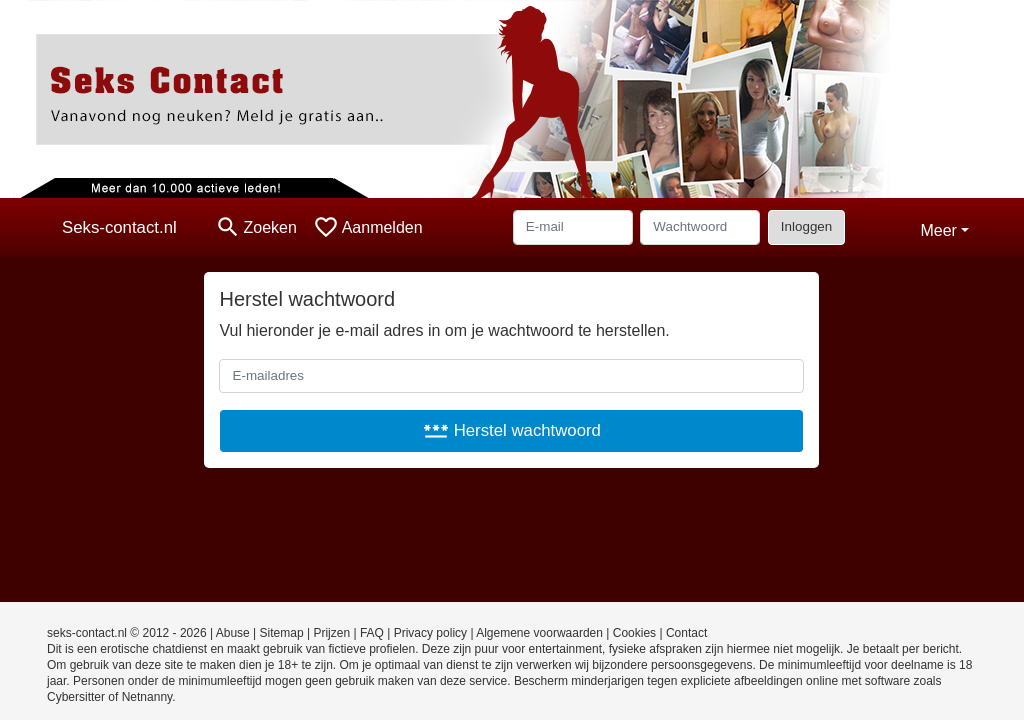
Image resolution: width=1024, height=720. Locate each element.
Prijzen (331, 633)
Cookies (634, 633)
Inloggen (806, 226)
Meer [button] (938, 230)
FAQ (372, 633)
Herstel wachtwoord (512, 430)
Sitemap (282, 633)
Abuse (233, 633)
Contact (686, 633)
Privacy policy (430, 633)
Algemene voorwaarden (539, 633)
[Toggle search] (256, 227)
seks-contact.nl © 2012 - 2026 (127, 633)
